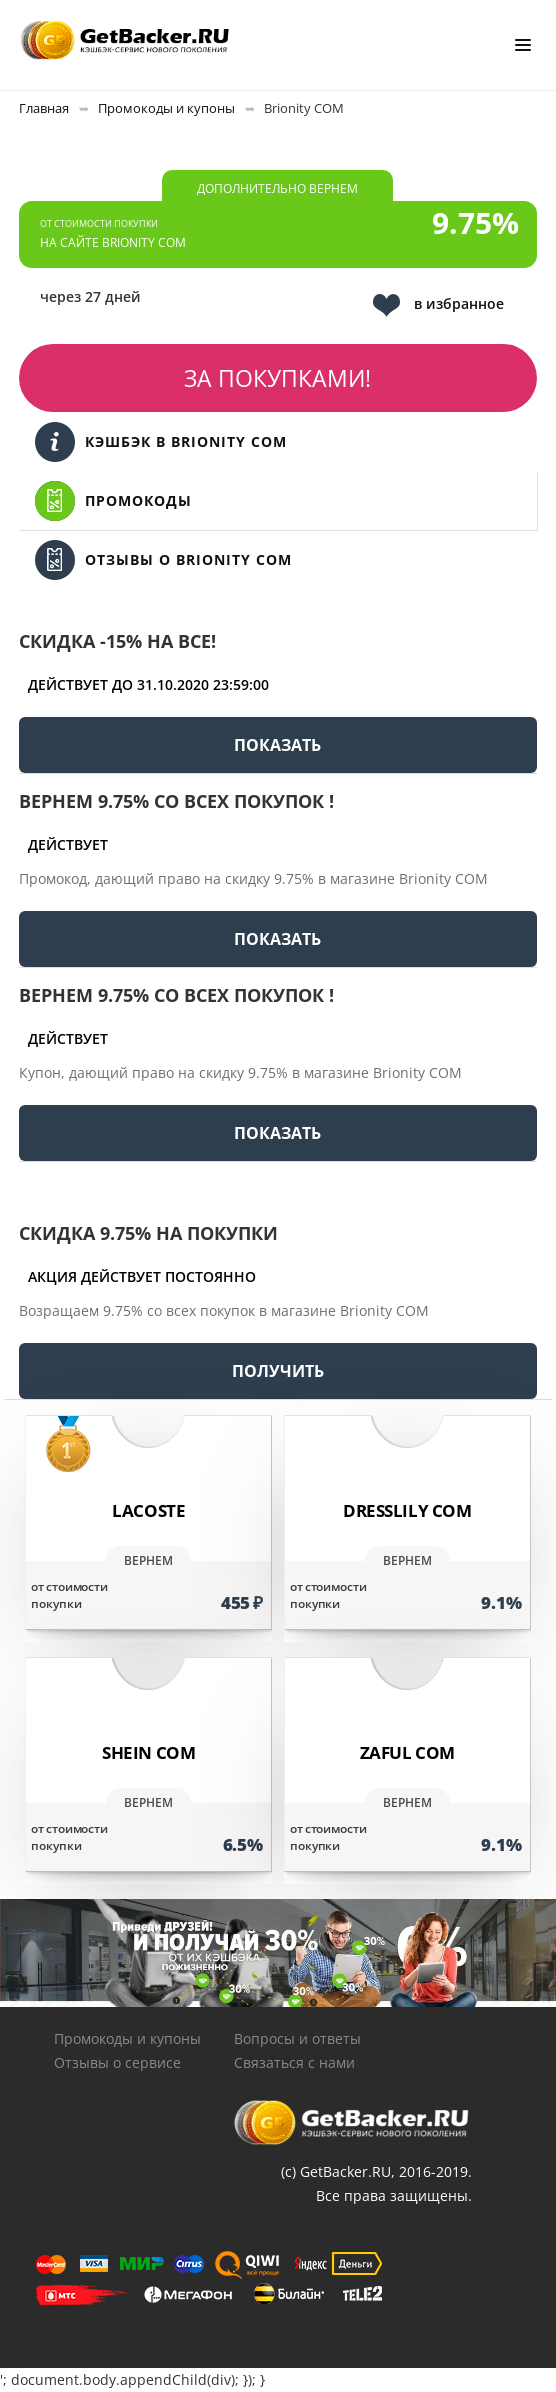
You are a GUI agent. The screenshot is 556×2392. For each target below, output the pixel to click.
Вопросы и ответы (297, 2038)
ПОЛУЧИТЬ (278, 1371)
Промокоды (113, 501)
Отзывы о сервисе (117, 2062)
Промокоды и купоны (127, 2038)
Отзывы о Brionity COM (163, 560)
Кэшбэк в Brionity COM (161, 442)
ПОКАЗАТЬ (277, 745)
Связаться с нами (294, 2062)
